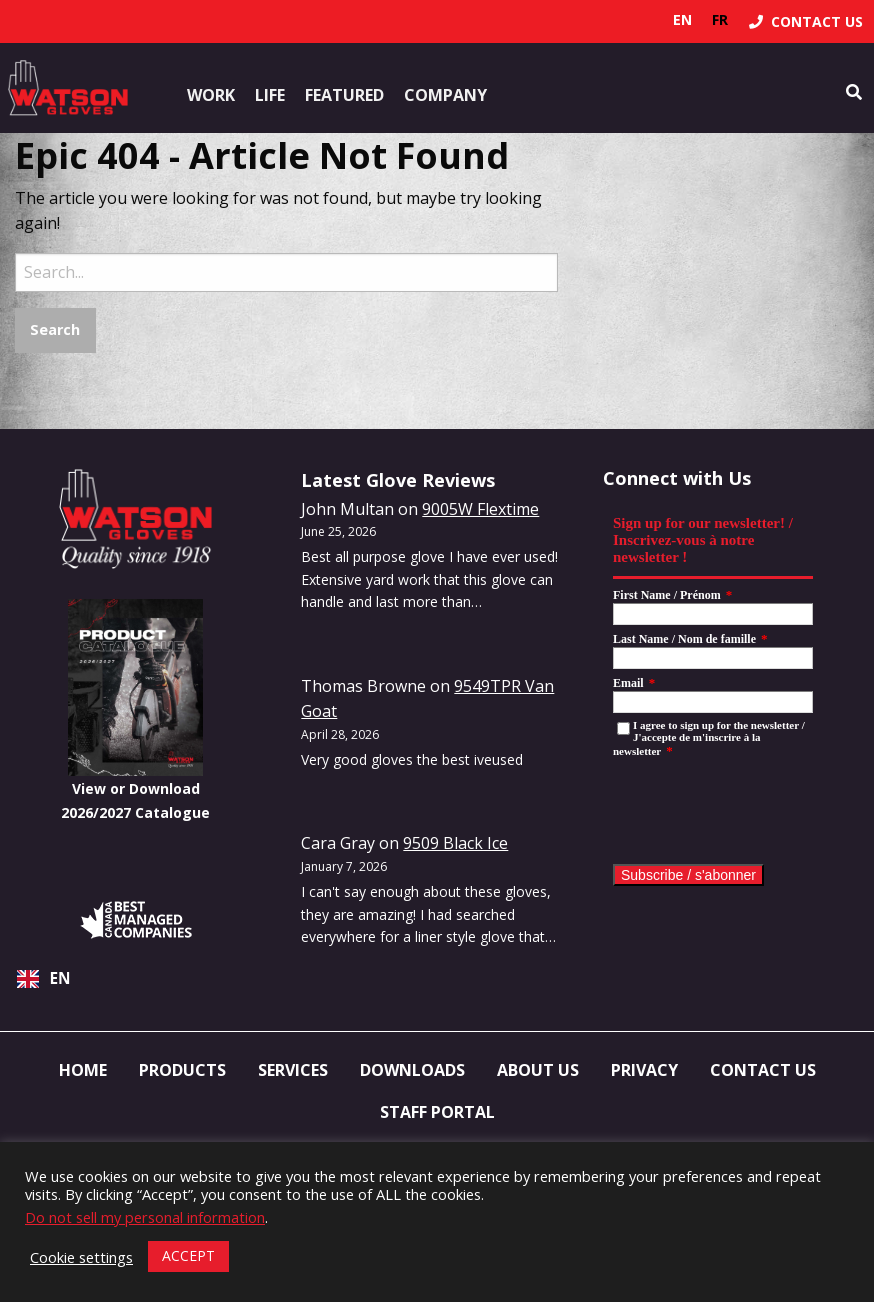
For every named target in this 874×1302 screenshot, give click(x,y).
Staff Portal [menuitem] (437, 1112)
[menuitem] (806, 21)
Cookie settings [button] (81, 1257)
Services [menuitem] (293, 1070)
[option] (720, 20)
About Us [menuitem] (538, 1070)
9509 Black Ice (455, 843)
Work (211, 95)
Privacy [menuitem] (644, 1070)
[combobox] (135, 979)
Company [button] (445, 95)
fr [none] (720, 19)
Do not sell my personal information (145, 1217)
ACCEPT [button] (188, 1255)
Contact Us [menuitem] (763, 1070)
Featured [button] (344, 95)
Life (270, 95)
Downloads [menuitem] (412, 1070)
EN (44, 978)
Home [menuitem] (83, 1070)
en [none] (682, 19)
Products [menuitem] (182, 1070)
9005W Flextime (480, 509)
